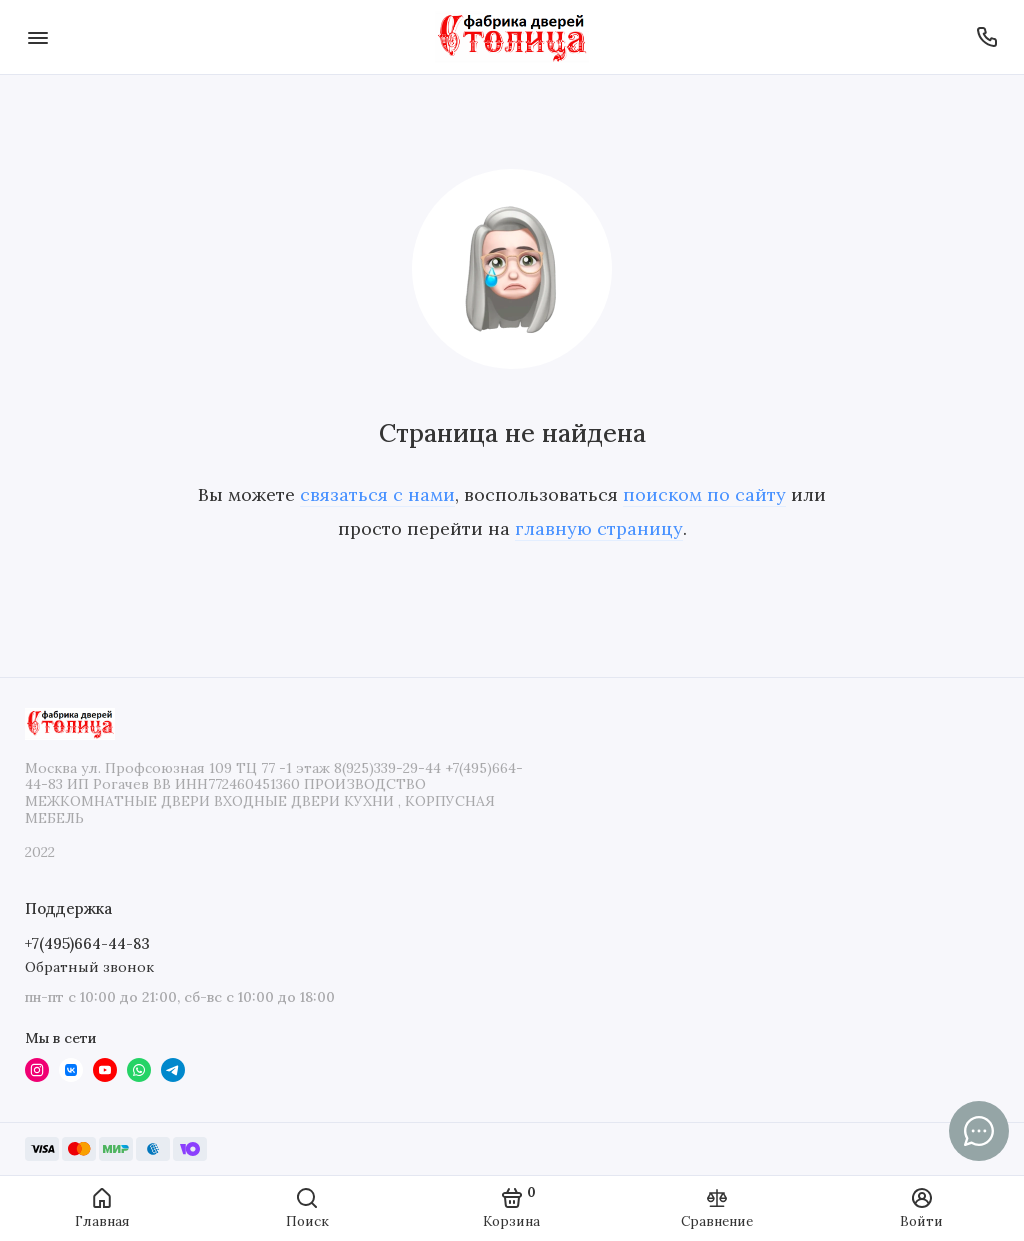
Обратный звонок (89, 967)
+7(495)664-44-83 (87, 943)
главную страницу (599, 528)
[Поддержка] (986, 37)
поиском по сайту (704, 494)
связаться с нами (377, 494)
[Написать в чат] (979, 1131)
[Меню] (37, 37)
